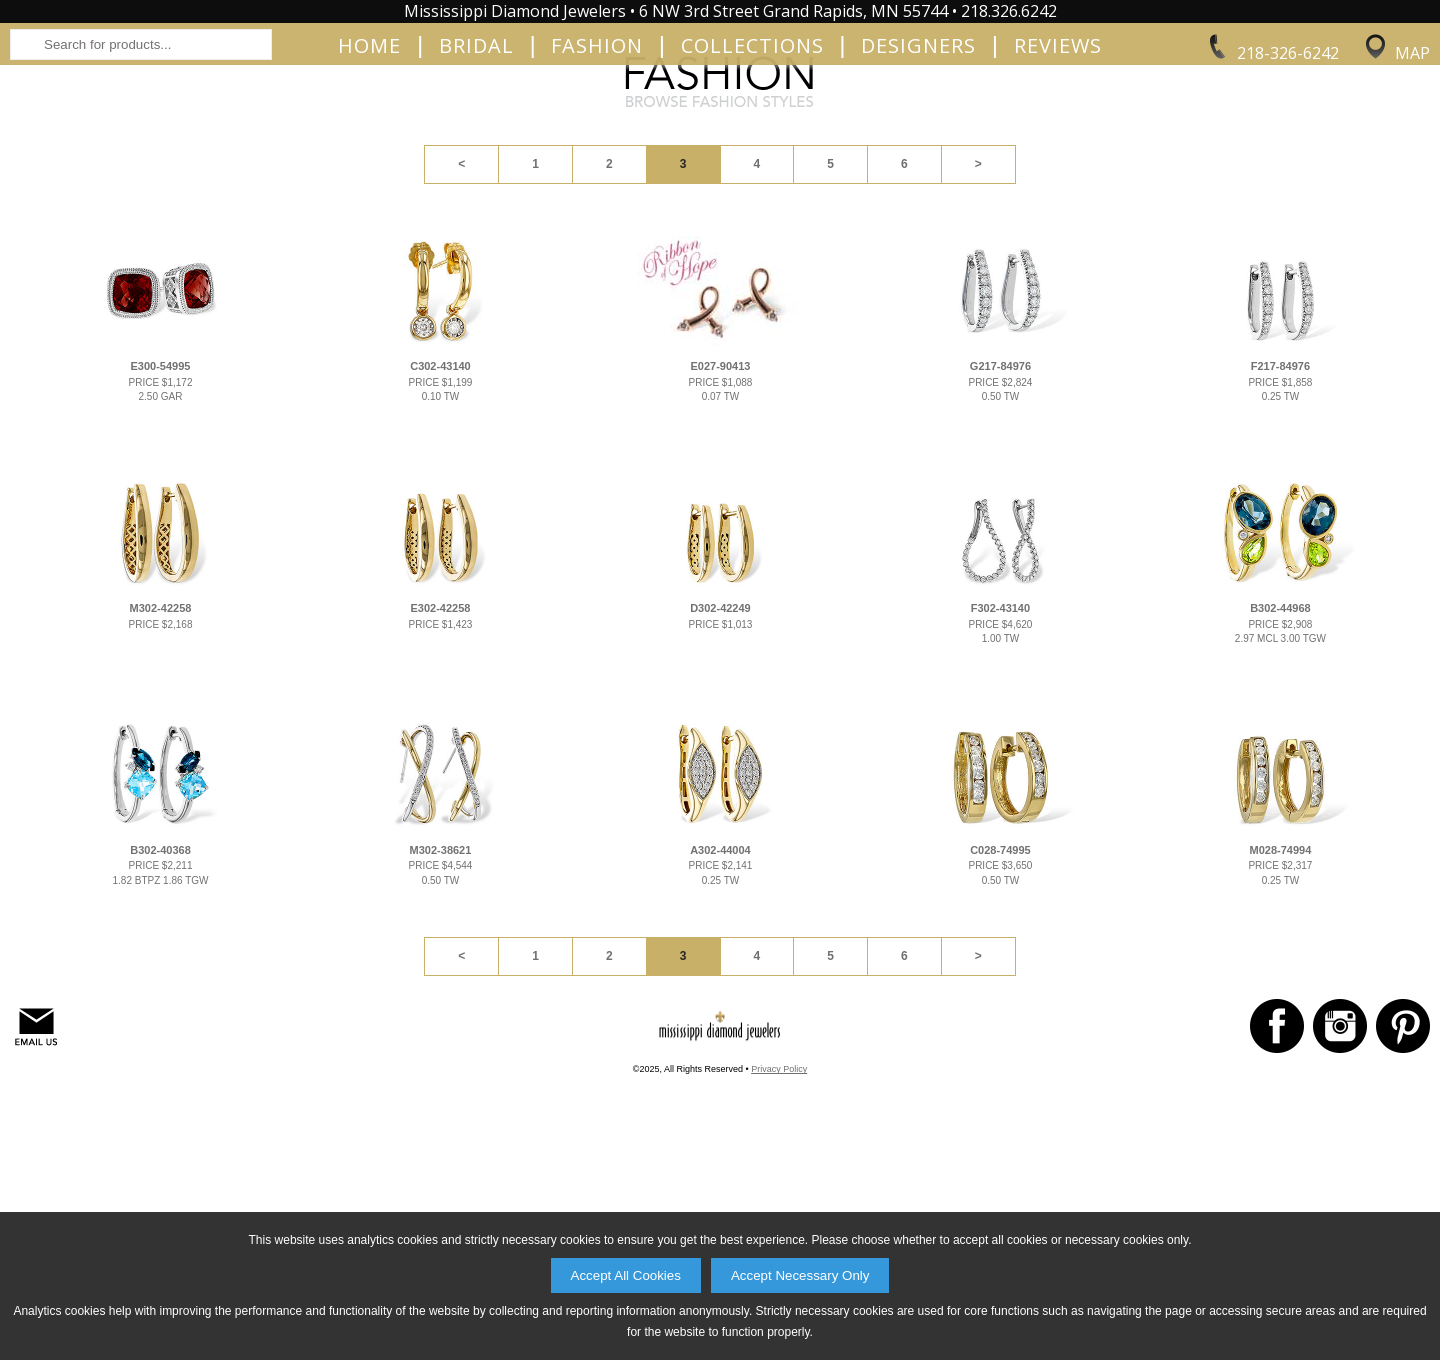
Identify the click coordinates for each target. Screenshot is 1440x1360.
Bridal (476, 192)
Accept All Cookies (626, 1275)
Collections (752, 192)
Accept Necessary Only (800, 1275)
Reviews (1058, 192)
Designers (918, 192)
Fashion (597, 192)
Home (369, 192)
